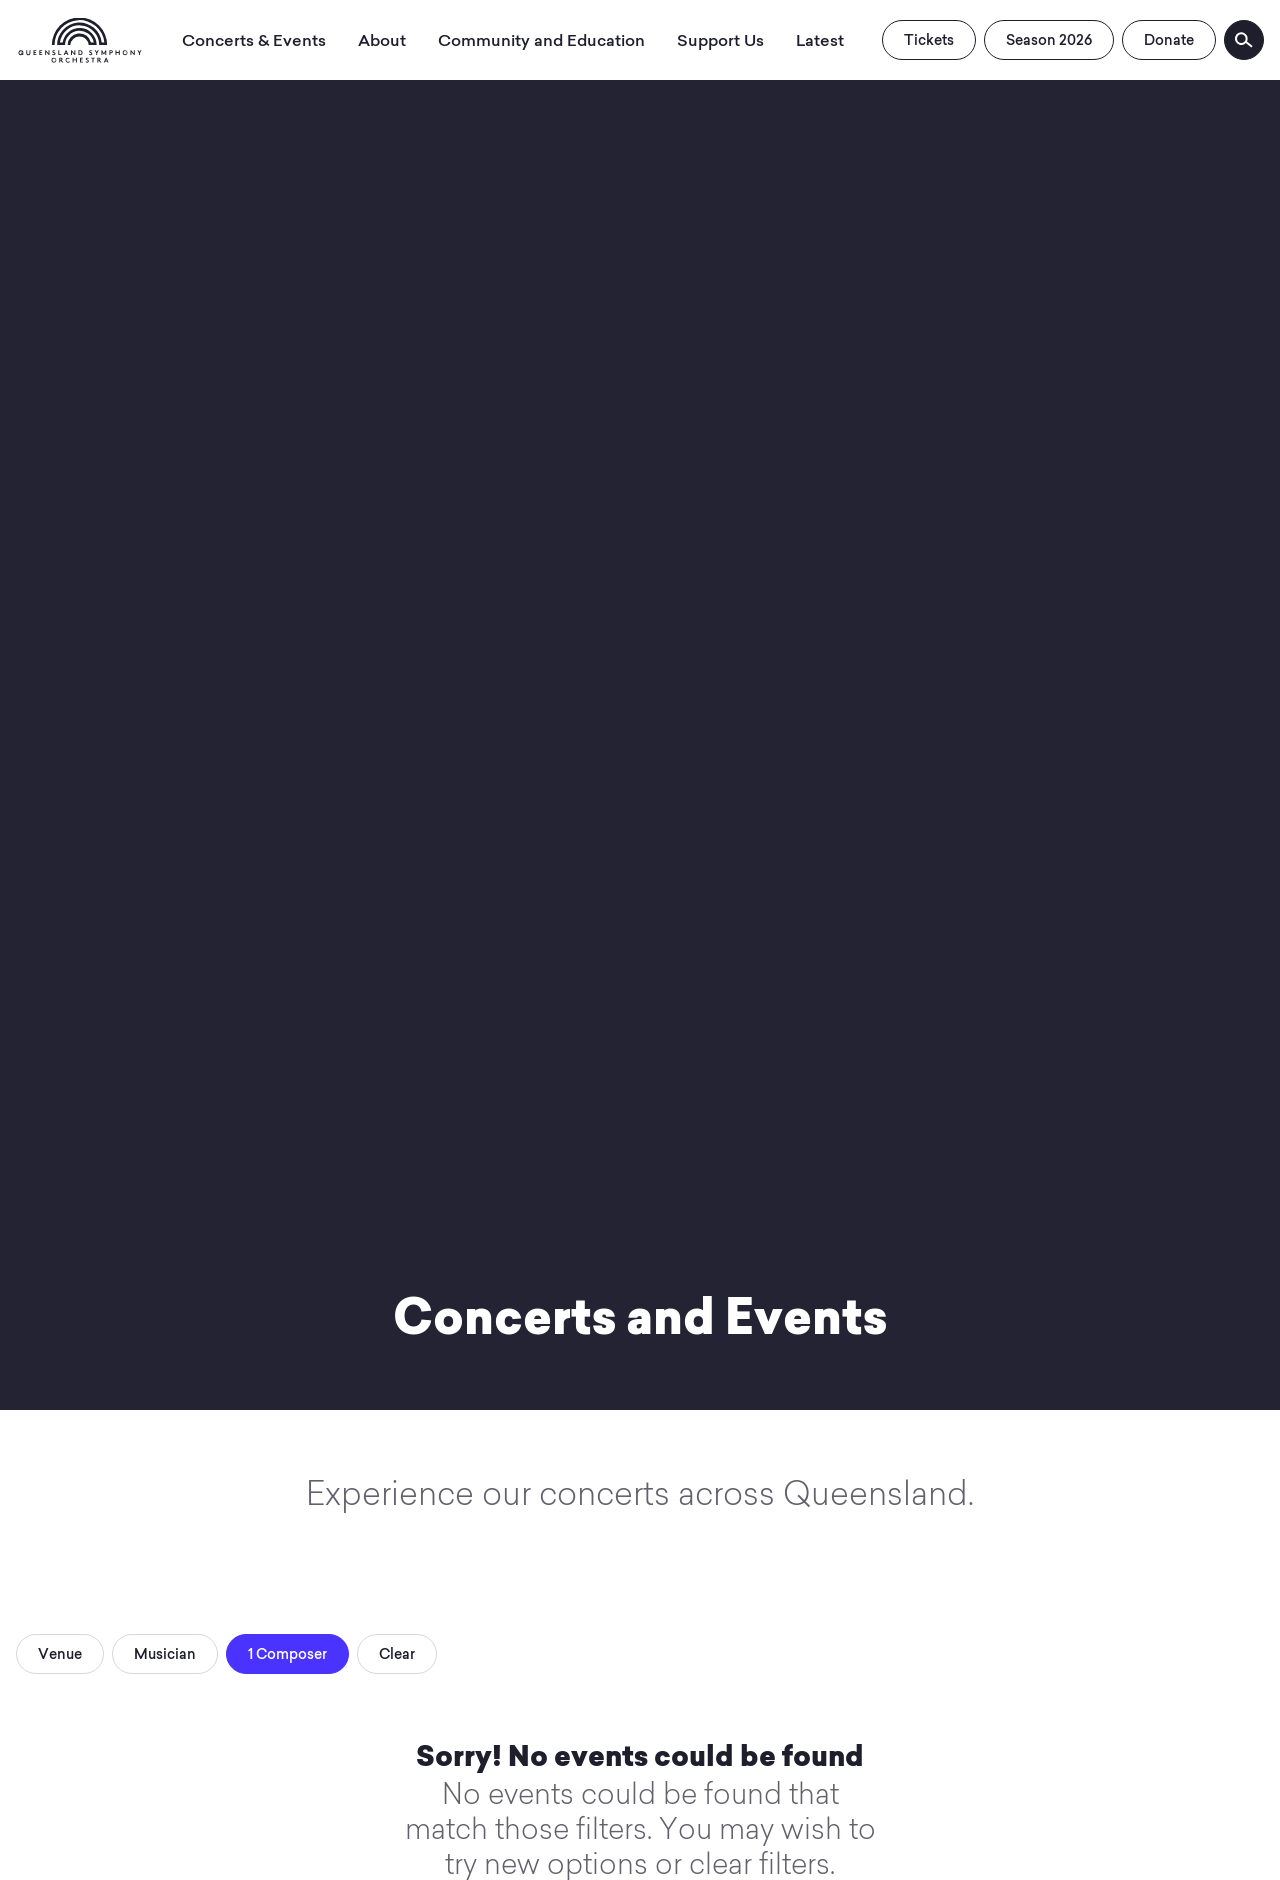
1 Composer (287, 1654)
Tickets (929, 40)
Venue (60, 1654)
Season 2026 (1049, 40)
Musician (165, 1654)
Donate (1169, 40)
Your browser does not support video (640, 705)
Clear (397, 1654)
